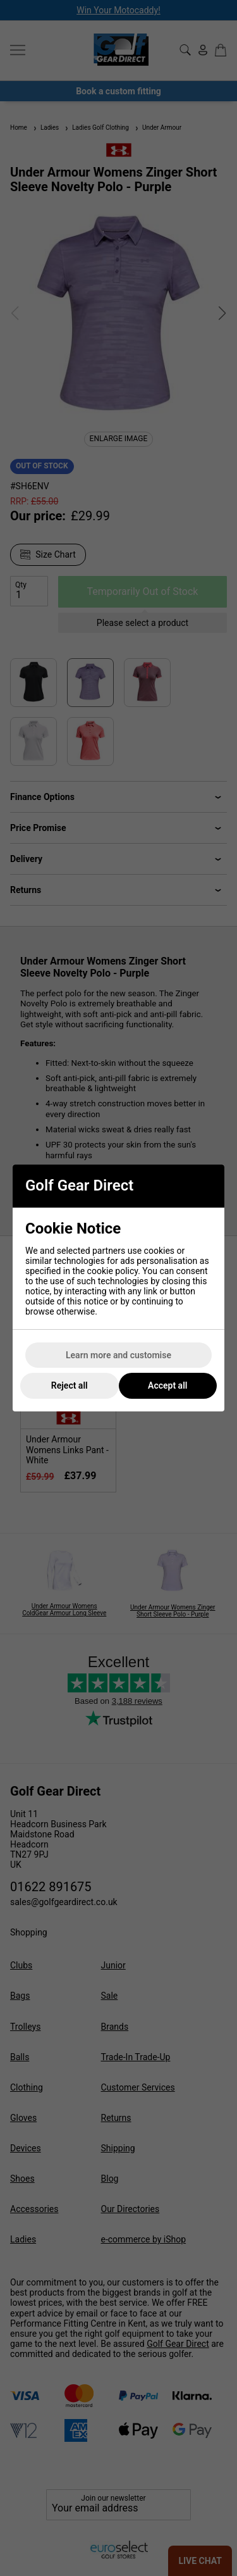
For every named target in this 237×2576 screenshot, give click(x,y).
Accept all (167, 1385)
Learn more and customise (118, 1355)
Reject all (69, 1385)
